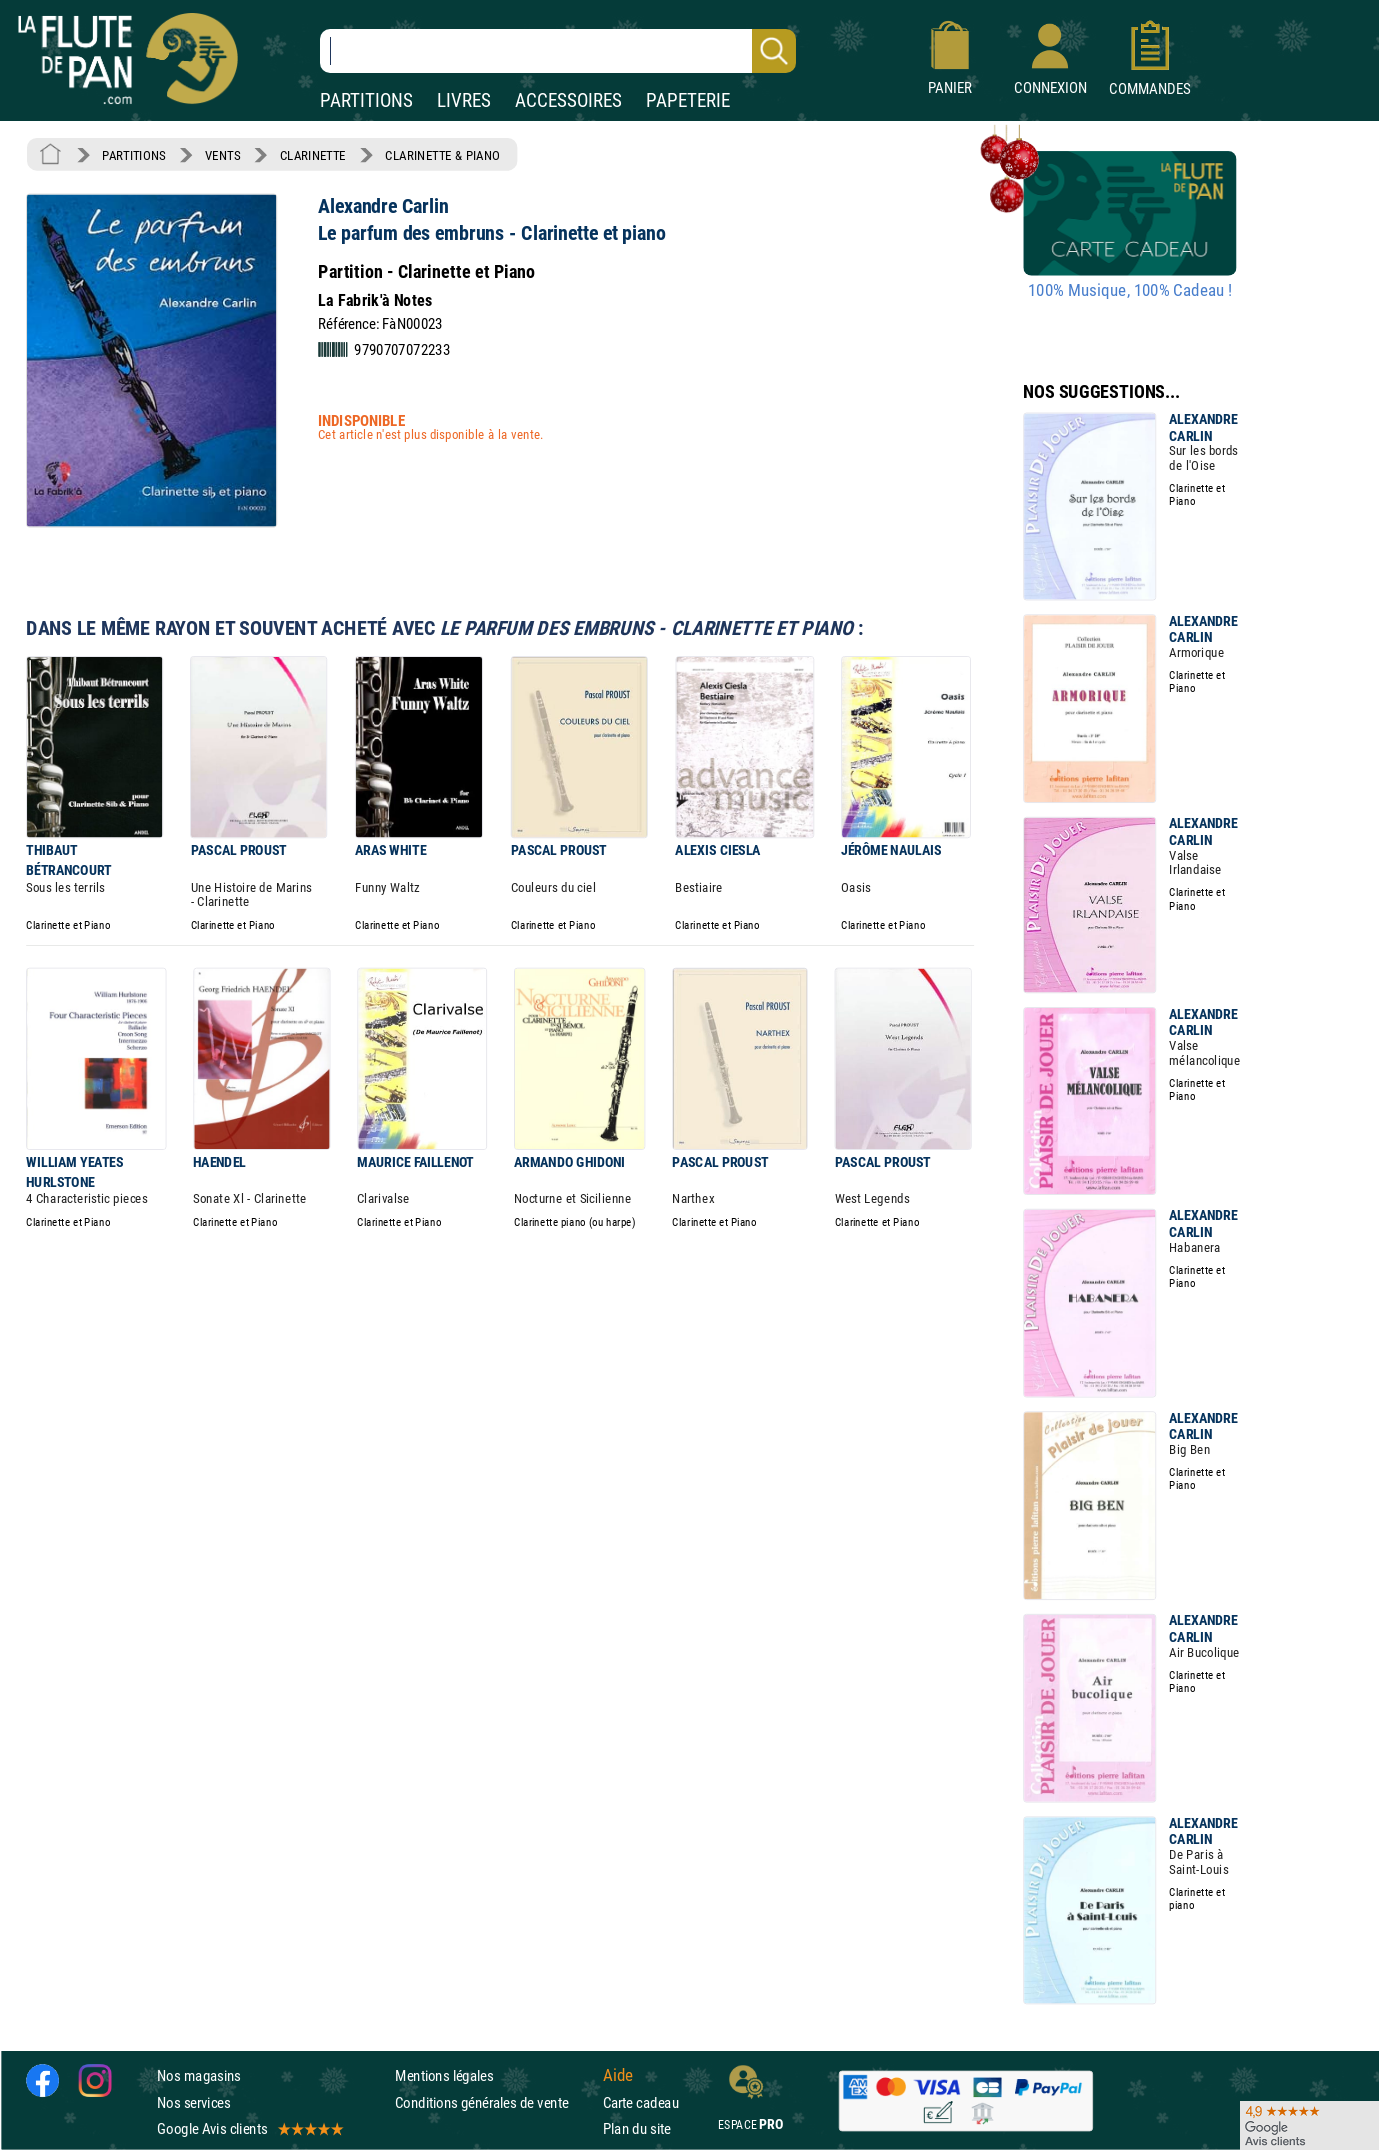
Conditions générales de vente (494, 2102)
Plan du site (637, 2128)
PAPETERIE (688, 100)
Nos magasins (199, 2076)
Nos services (193, 2102)
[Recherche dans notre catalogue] (558, 51)
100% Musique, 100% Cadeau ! (1130, 291)
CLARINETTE (313, 155)
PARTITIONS (366, 100)
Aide (618, 2076)
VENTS (222, 155)
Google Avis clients (249, 2128)
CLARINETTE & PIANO (442, 155)
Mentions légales (444, 2076)
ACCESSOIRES (568, 100)
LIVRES (464, 100)
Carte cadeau (641, 2102)
